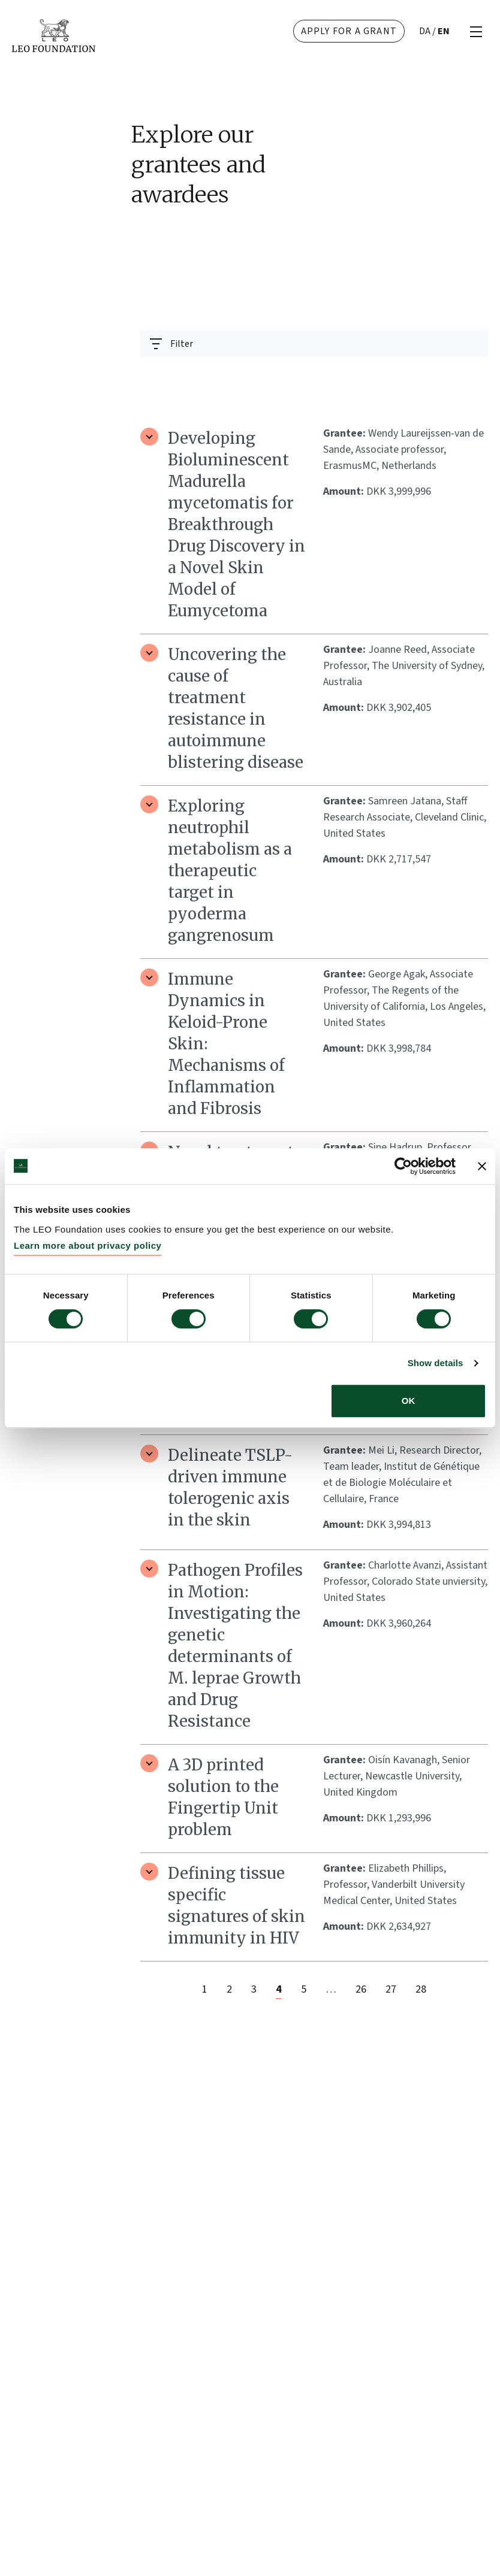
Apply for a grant (349, 31)
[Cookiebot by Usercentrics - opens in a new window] (403, 1166)
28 (420, 1989)
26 (361, 1989)
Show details (435, 1363)
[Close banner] (482, 1166)
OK (408, 1401)
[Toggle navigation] (171, 343)
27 (390, 1989)
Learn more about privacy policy (87, 1245)
